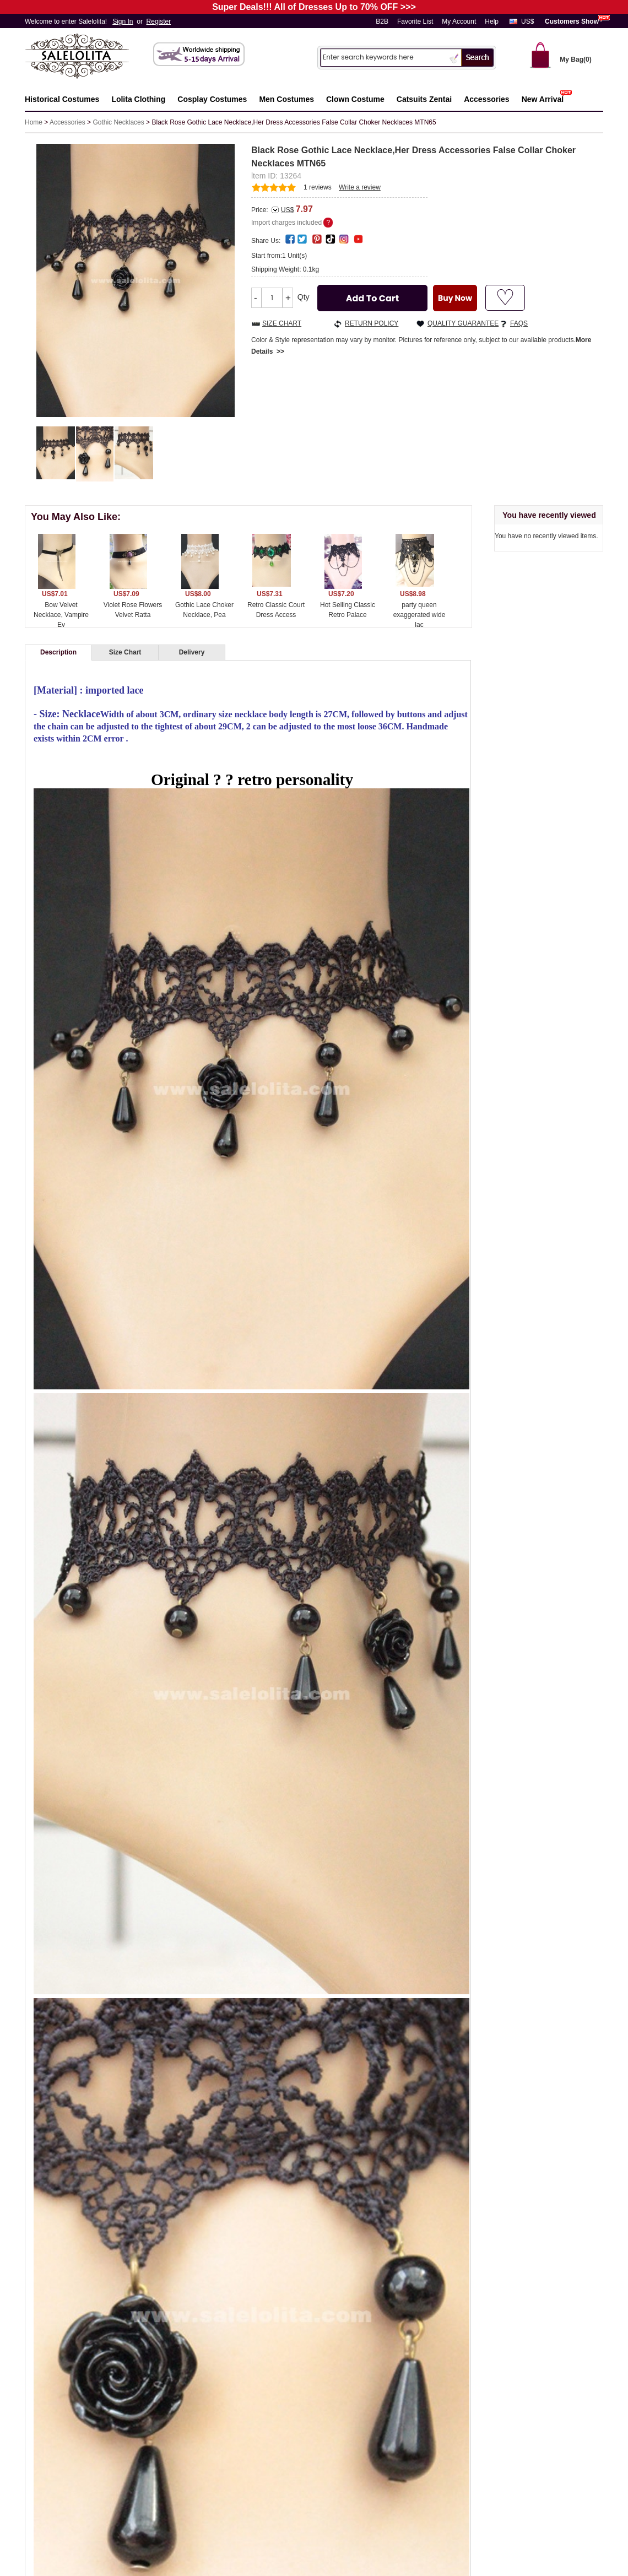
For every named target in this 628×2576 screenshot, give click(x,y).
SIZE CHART (281, 323)
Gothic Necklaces (118, 122)
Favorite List (415, 21)
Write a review (360, 187)
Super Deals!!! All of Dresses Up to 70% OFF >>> (314, 7)
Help (492, 21)
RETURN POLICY (371, 323)
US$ (527, 21)
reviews (318, 187)
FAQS (519, 323)
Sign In (122, 21)
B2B (382, 21)
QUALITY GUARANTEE (463, 323)
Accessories (67, 122)
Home (33, 122)
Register (159, 21)
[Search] (383, 57)
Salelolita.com (88, 57)
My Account (459, 21)
